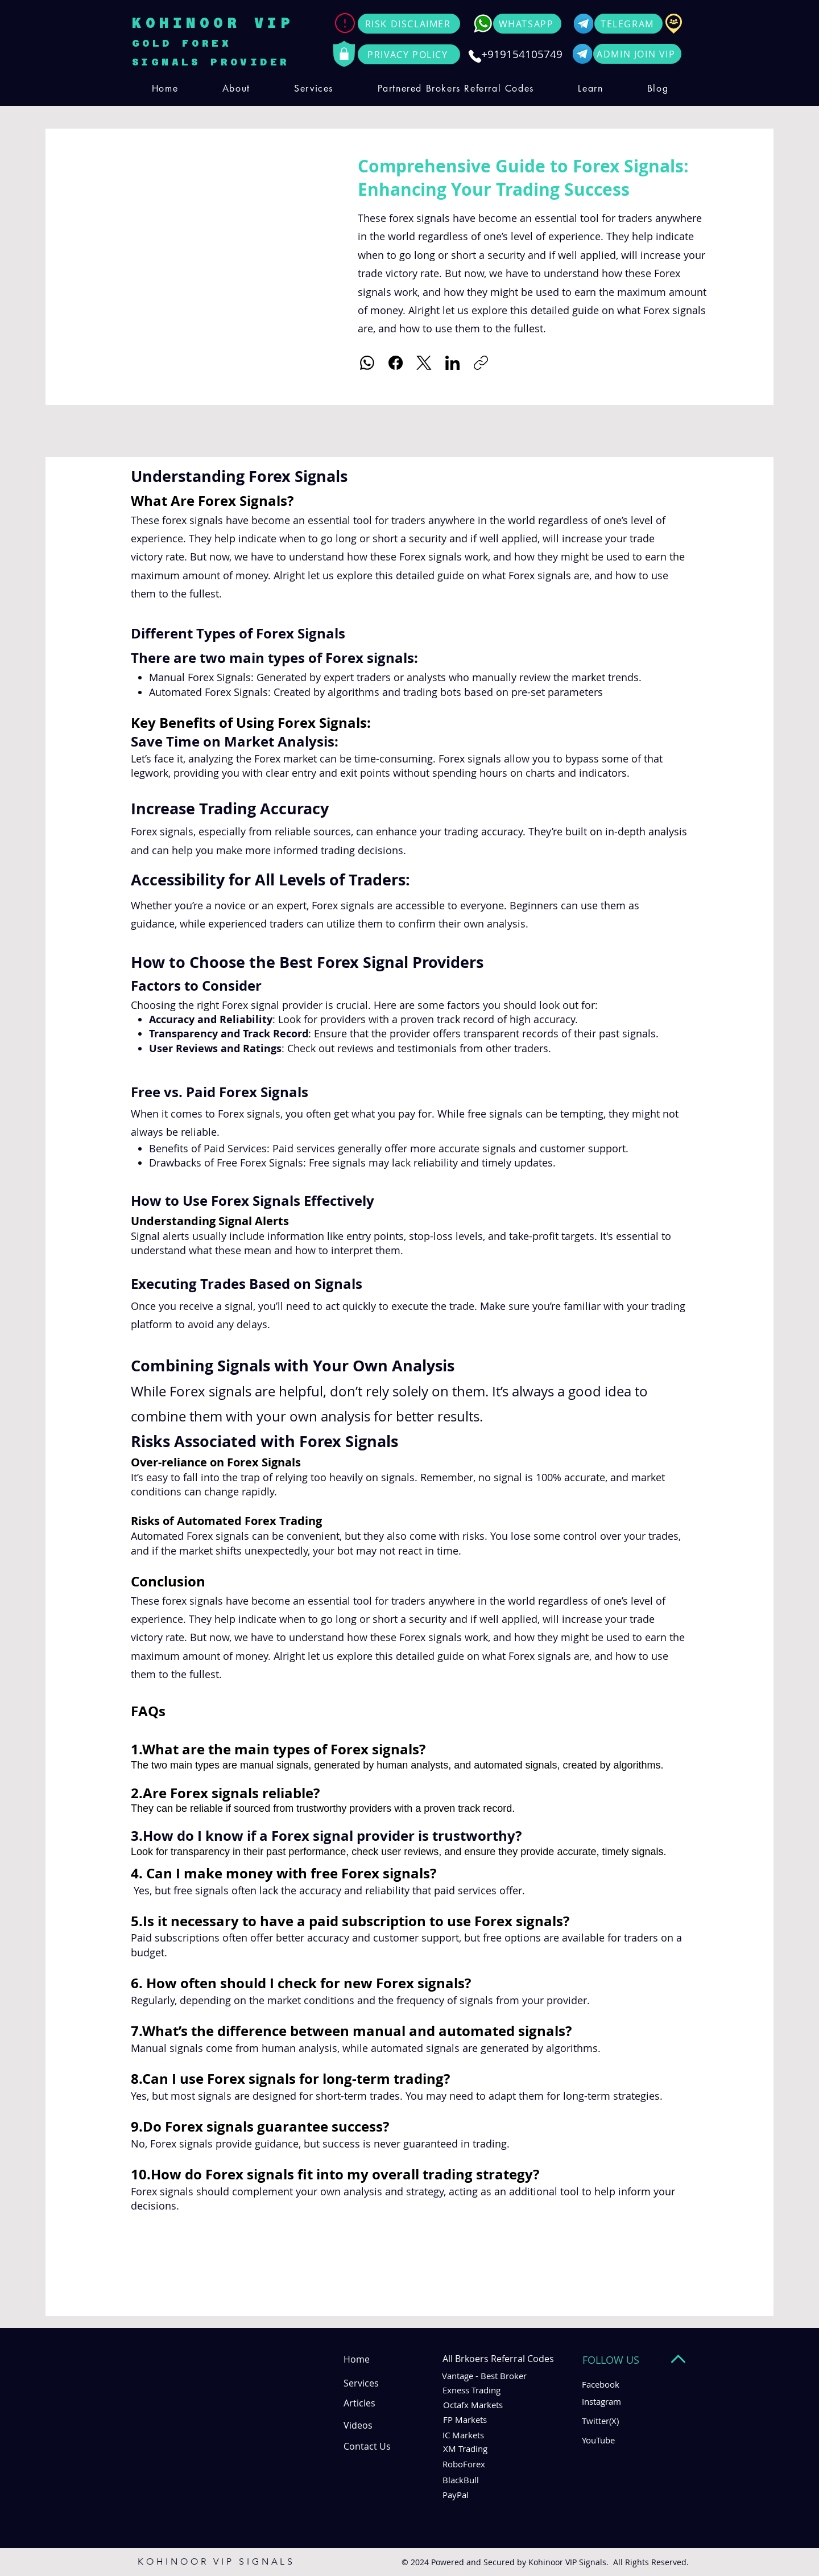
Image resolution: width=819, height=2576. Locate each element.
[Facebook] (395, 363)
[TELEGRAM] (628, 24)
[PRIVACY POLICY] (409, 54)
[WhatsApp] (367, 363)
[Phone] (475, 56)
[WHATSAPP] (527, 24)
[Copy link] (481, 363)
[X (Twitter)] (424, 363)
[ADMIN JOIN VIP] (637, 54)
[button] (313, 88)
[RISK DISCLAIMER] (409, 24)
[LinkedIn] (452, 363)
